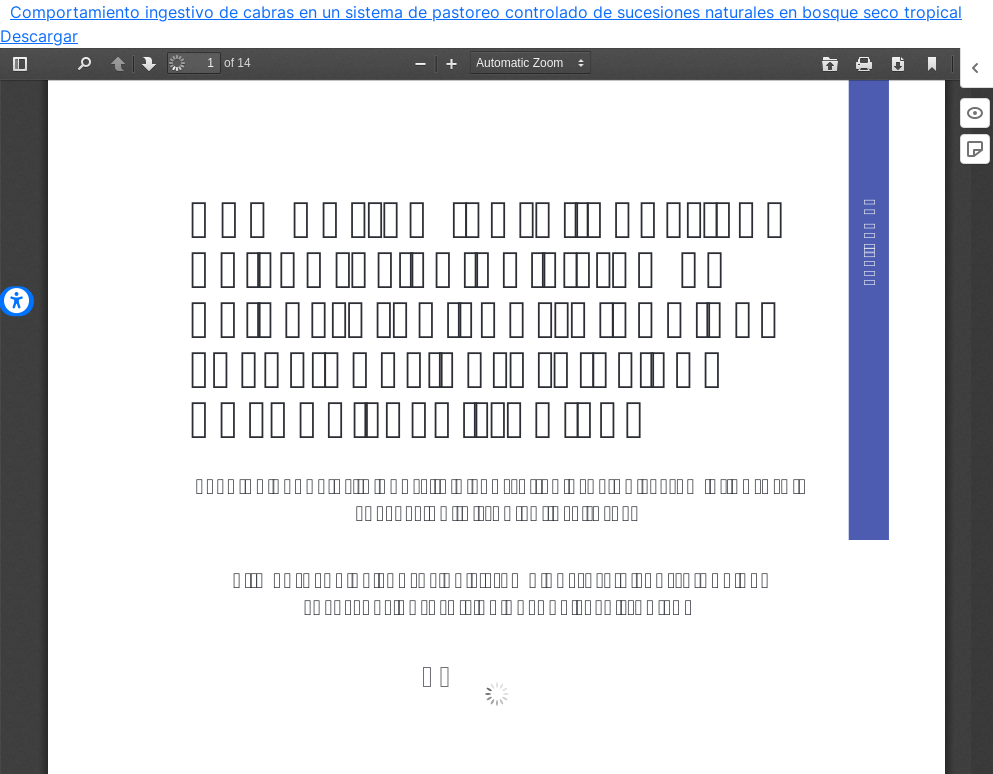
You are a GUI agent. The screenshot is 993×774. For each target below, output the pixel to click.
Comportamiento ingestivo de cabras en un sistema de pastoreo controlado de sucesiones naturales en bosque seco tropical (486, 12)
